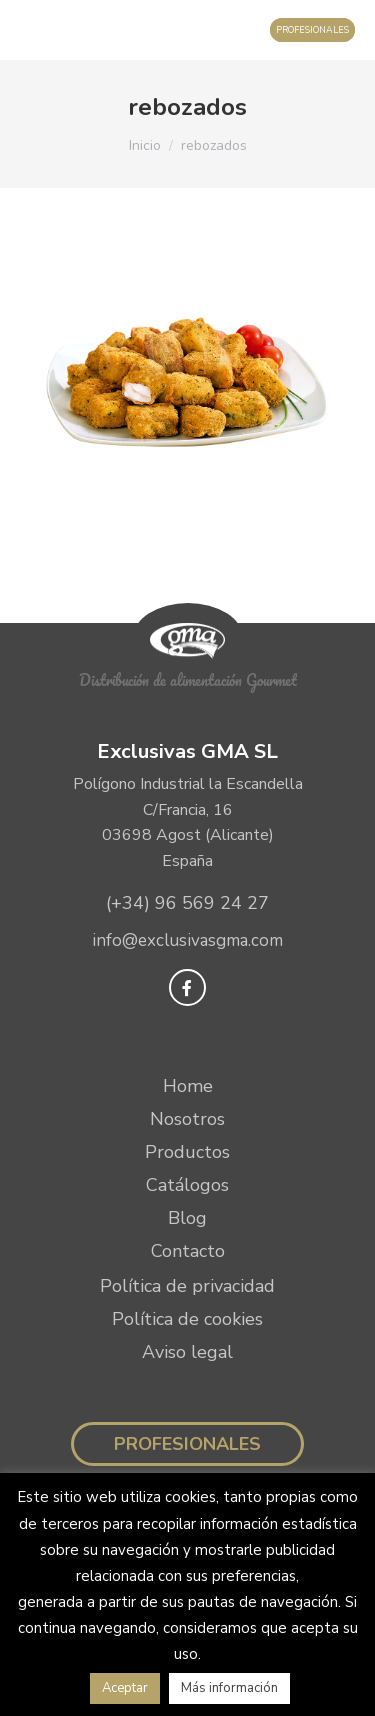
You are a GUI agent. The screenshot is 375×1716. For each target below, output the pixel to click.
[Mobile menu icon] (35, 30)
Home (188, 1086)
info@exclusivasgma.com (187, 940)
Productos (187, 1152)
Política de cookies (187, 1319)
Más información (229, 1688)
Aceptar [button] (125, 1688)
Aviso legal (187, 1352)
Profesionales (187, 1444)
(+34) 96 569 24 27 (187, 903)
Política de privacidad (187, 1286)
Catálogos (187, 1185)
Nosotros (187, 1119)
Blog (187, 1218)
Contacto (188, 1251)
